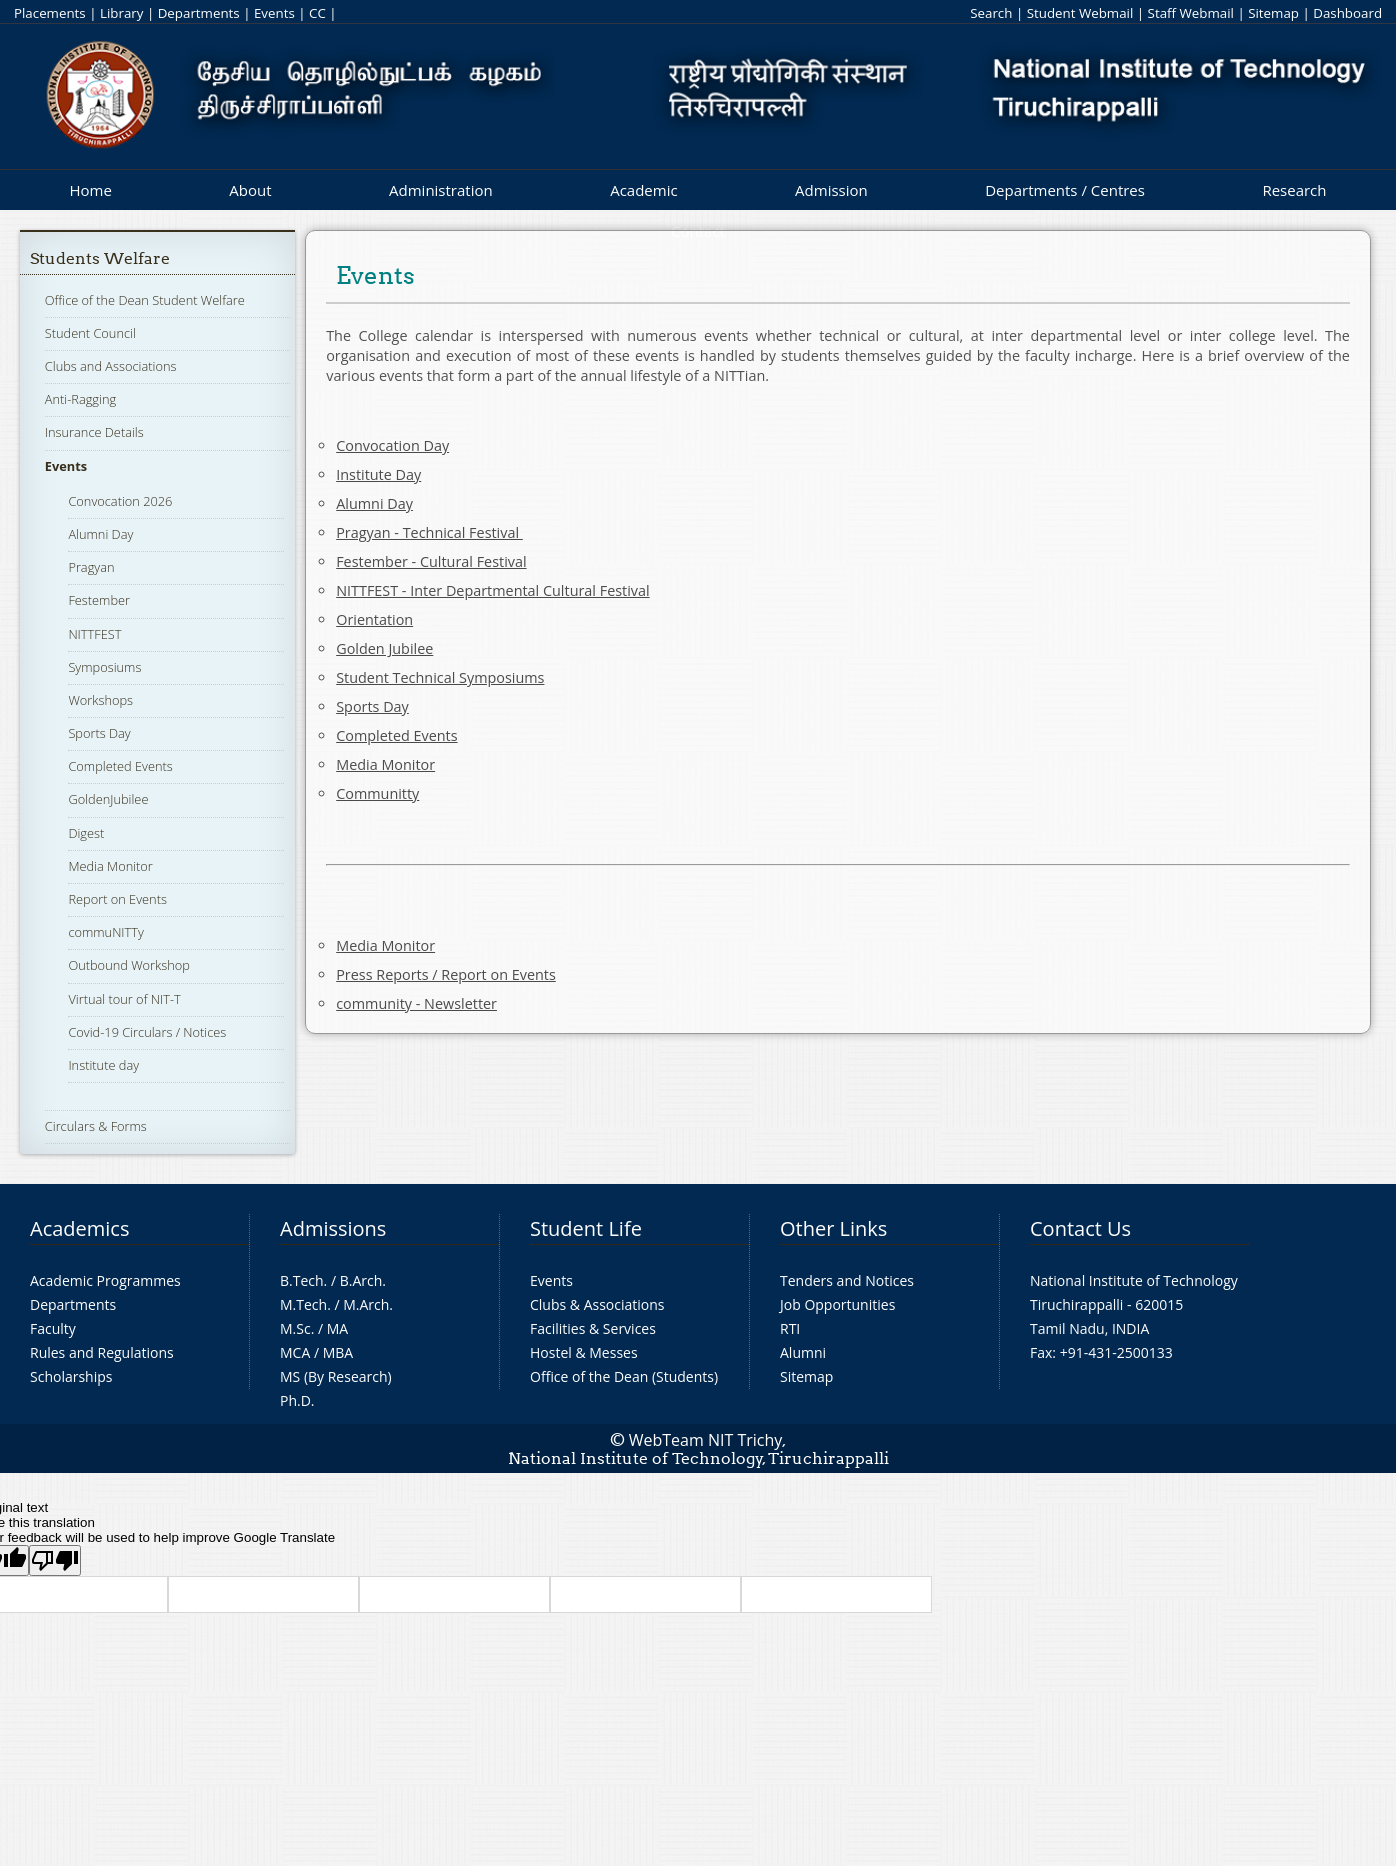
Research (1294, 190)
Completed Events (120, 766)
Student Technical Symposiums (440, 677)
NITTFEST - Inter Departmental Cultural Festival (492, 590)
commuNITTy (106, 932)
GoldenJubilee (108, 799)
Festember (99, 600)
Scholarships (71, 1376)
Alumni (803, 1352)
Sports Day (99, 733)
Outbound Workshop (129, 965)
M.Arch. (368, 1304)
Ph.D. (297, 1400)
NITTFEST (94, 634)
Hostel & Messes (584, 1352)
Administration (441, 190)
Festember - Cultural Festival (431, 561)
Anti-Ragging (80, 399)
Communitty (377, 793)
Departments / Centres (1065, 190)
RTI (790, 1328)
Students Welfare (100, 258)
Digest (86, 833)
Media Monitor (110, 866)
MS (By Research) (336, 1376)
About (250, 190)
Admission (831, 190)
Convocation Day (392, 445)
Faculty (53, 1328)
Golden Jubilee (384, 648)
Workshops (100, 700)
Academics (79, 1228)
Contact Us (1080, 1228)
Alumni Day (100, 534)
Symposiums (104, 667)
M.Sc (295, 1328)
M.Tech (303, 1304)
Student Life (586, 1228)
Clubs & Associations (597, 1304)
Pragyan (91, 567)
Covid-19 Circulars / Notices (147, 1032)
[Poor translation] (55, 1560)
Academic (643, 190)
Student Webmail (1080, 13)
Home (90, 190)
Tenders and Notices (847, 1280)
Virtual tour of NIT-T (124, 999)
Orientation (374, 619)
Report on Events (117, 899)
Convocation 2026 (120, 501)
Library (121, 13)
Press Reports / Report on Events (446, 974)
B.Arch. (363, 1280)
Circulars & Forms (96, 1126)
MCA (295, 1352)
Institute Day (378, 474)
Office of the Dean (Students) (624, 1376)
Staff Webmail (1191, 13)
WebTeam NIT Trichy (706, 1440)
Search (991, 13)
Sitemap (1273, 13)
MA (337, 1328)
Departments (199, 13)
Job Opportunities (837, 1304)
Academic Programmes (105, 1280)
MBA (338, 1352)
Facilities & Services (593, 1328)
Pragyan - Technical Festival (429, 532)
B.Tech (302, 1280)
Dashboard (1347, 13)
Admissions (333, 1228)
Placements (50, 13)
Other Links (833, 1228)
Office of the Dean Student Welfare (145, 300)
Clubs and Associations (111, 366)
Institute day (103, 1065)
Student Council (90, 333)
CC (317, 13)
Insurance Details (94, 432)
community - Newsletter (416, 1003)
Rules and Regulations (102, 1352)
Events (274, 13)
